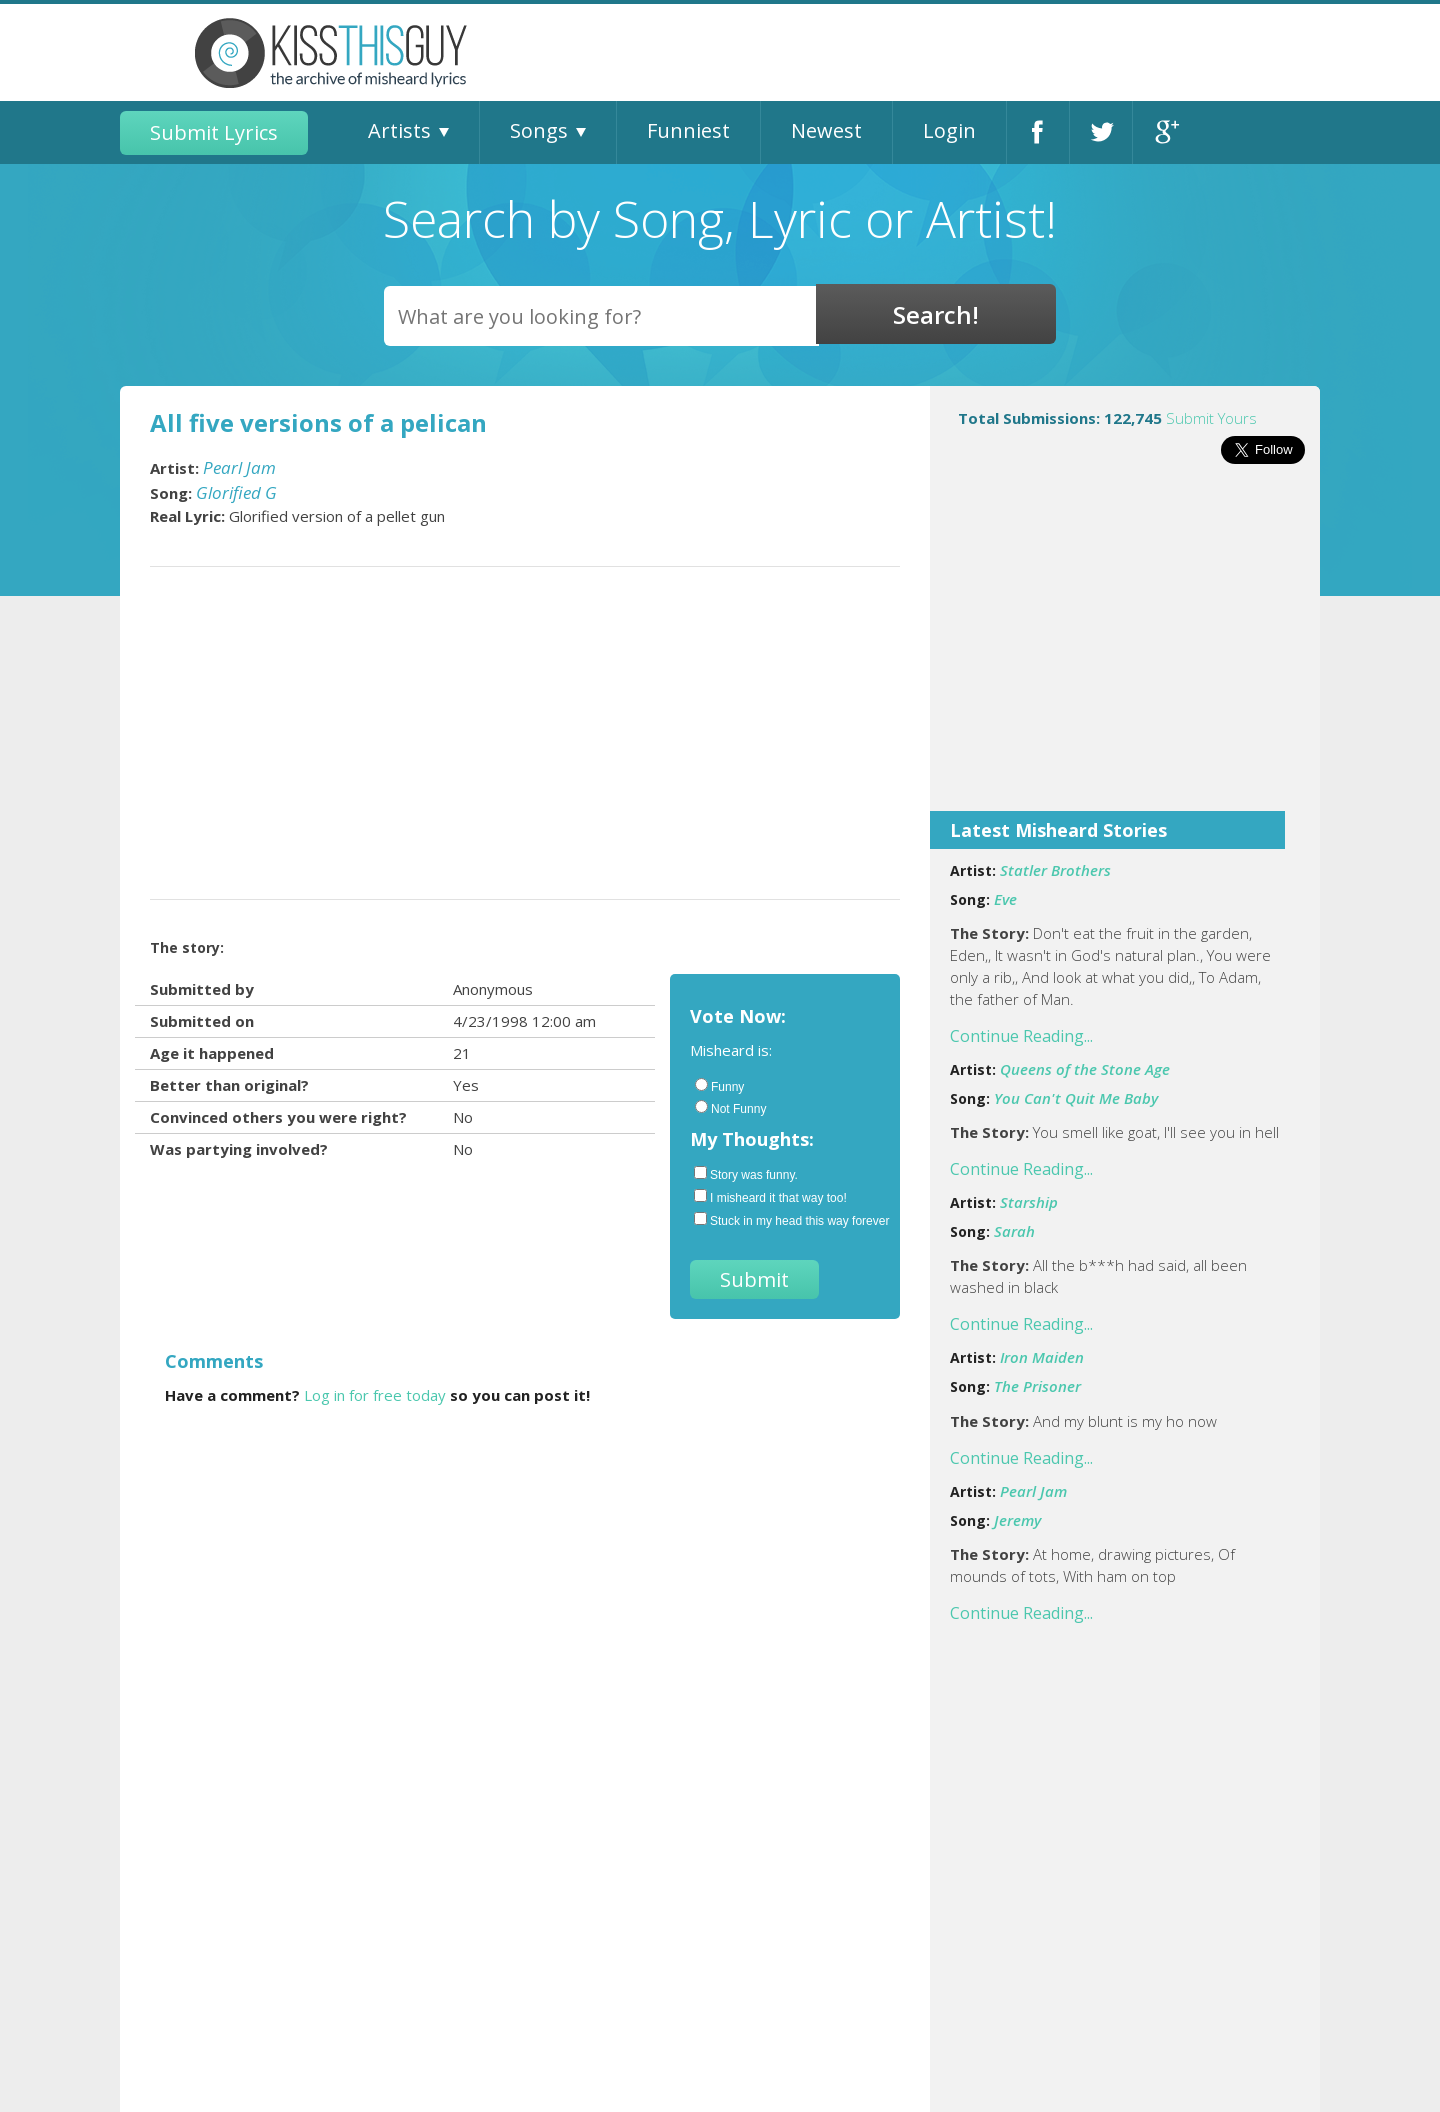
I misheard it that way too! (770, 1197)
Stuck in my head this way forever (787, 1220)
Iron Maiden (1042, 1357)
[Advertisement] (1125, 651)
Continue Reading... (1021, 1036)
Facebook (1038, 132)
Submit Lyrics (214, 132)
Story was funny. (746, 1174)
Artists (399, 130)
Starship (1029, 1202)
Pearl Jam (1033, 1491)
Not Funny (730, 1108)
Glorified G (236, 492)
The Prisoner (1037, 1386)
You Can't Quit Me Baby (1076, 1098)
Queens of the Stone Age (1085, 1069)
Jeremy (1017, 1520)
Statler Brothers (1055, 870)
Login (949, 130)
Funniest (688, 130)
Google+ (1164, 132)
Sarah (1014, 1231)
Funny (719, 1086)
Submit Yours (1211, 418)
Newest (826, 130)
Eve (1005, 899)
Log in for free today (375, 1395)
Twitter (1101, 132)
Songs (539, 130)
